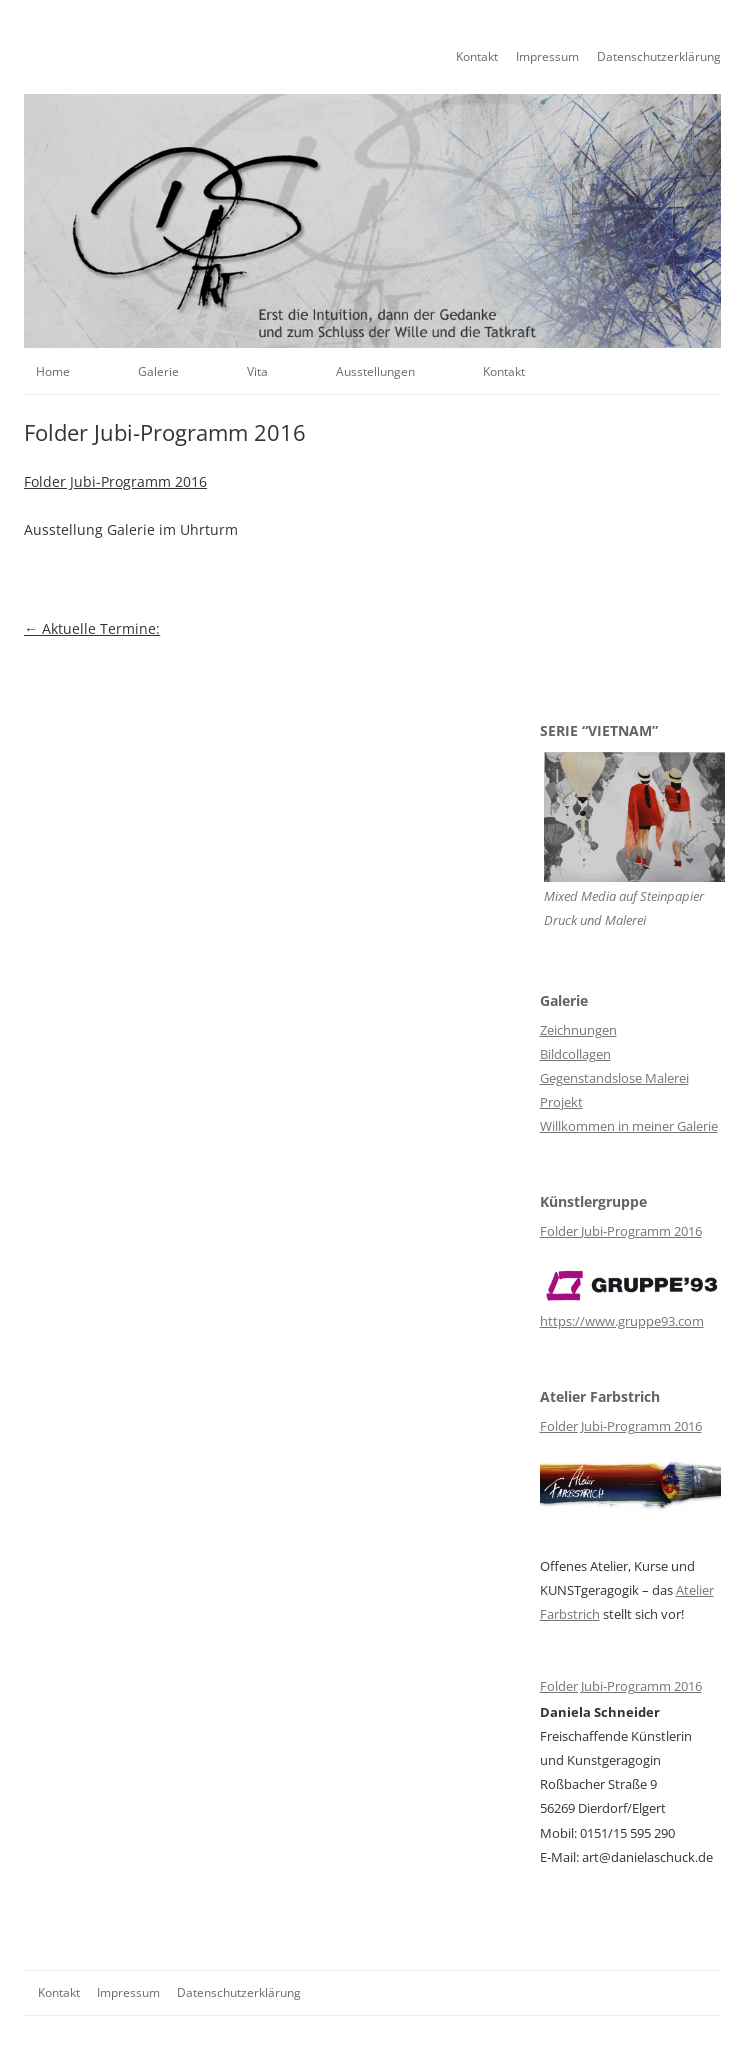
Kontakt (477, 56)
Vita (257, 371)
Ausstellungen (375, 371)
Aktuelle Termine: (92, 628)
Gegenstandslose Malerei (614, 1078)
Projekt (561, 1102)
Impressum (547, 56)
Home (53, 371)
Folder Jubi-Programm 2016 (115, 481)
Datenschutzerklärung (659, 56)
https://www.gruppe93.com (622, 1321)
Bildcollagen (575, 1054)
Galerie (158, 371)
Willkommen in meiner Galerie (629, 1126)
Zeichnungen (578, 1030)
